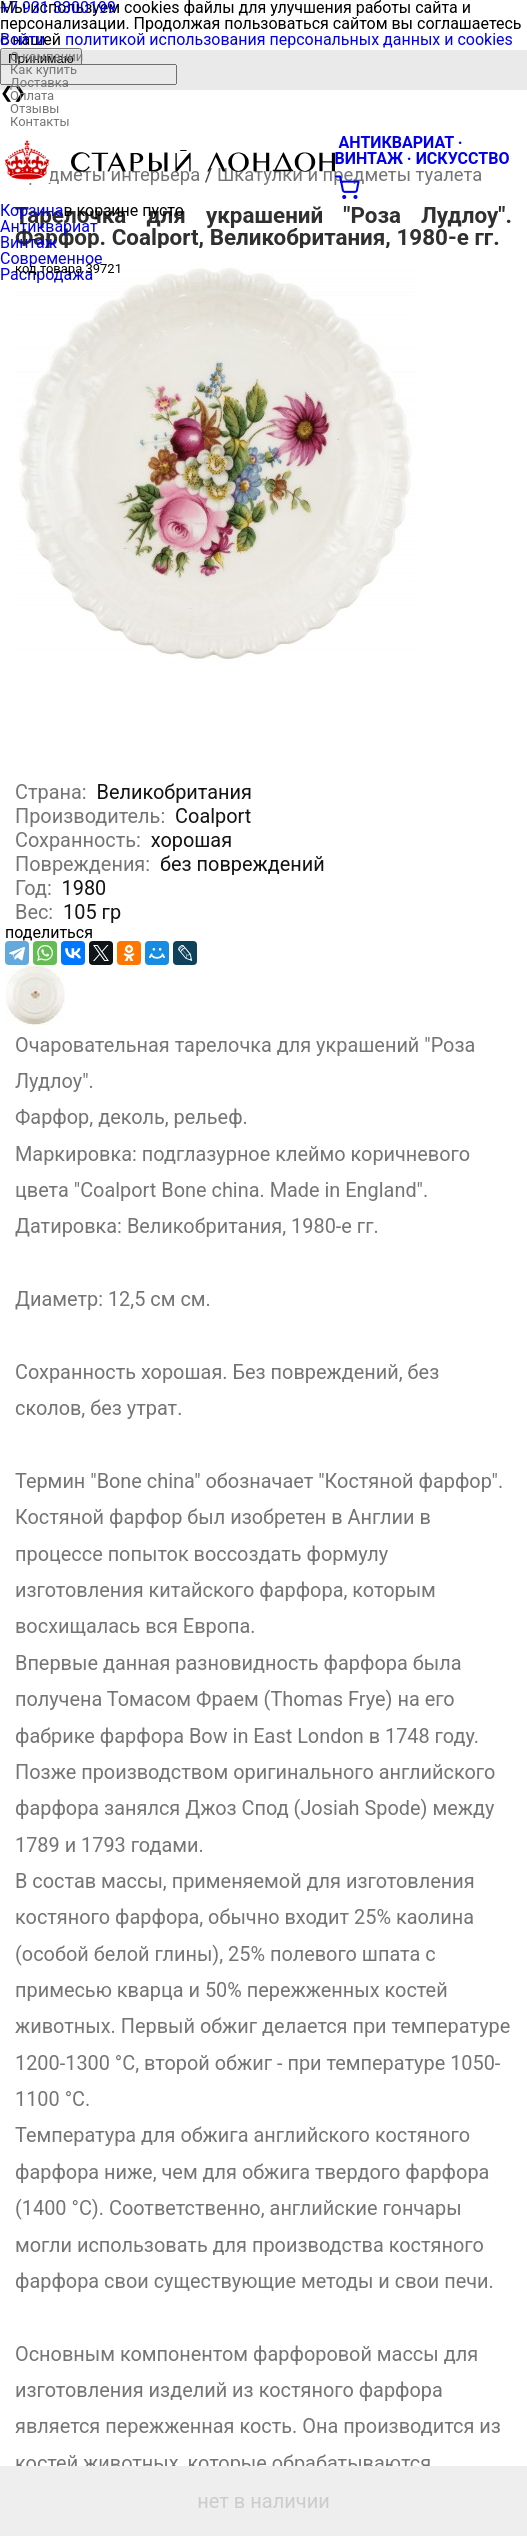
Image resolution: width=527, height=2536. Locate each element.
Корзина (31, 210)
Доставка (39, 82)
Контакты (40, 121)
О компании (46, 56)
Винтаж (28, 242)
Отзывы (34, 108)
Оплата (32, 95)
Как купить (43, 69)
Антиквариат (49, 226)
